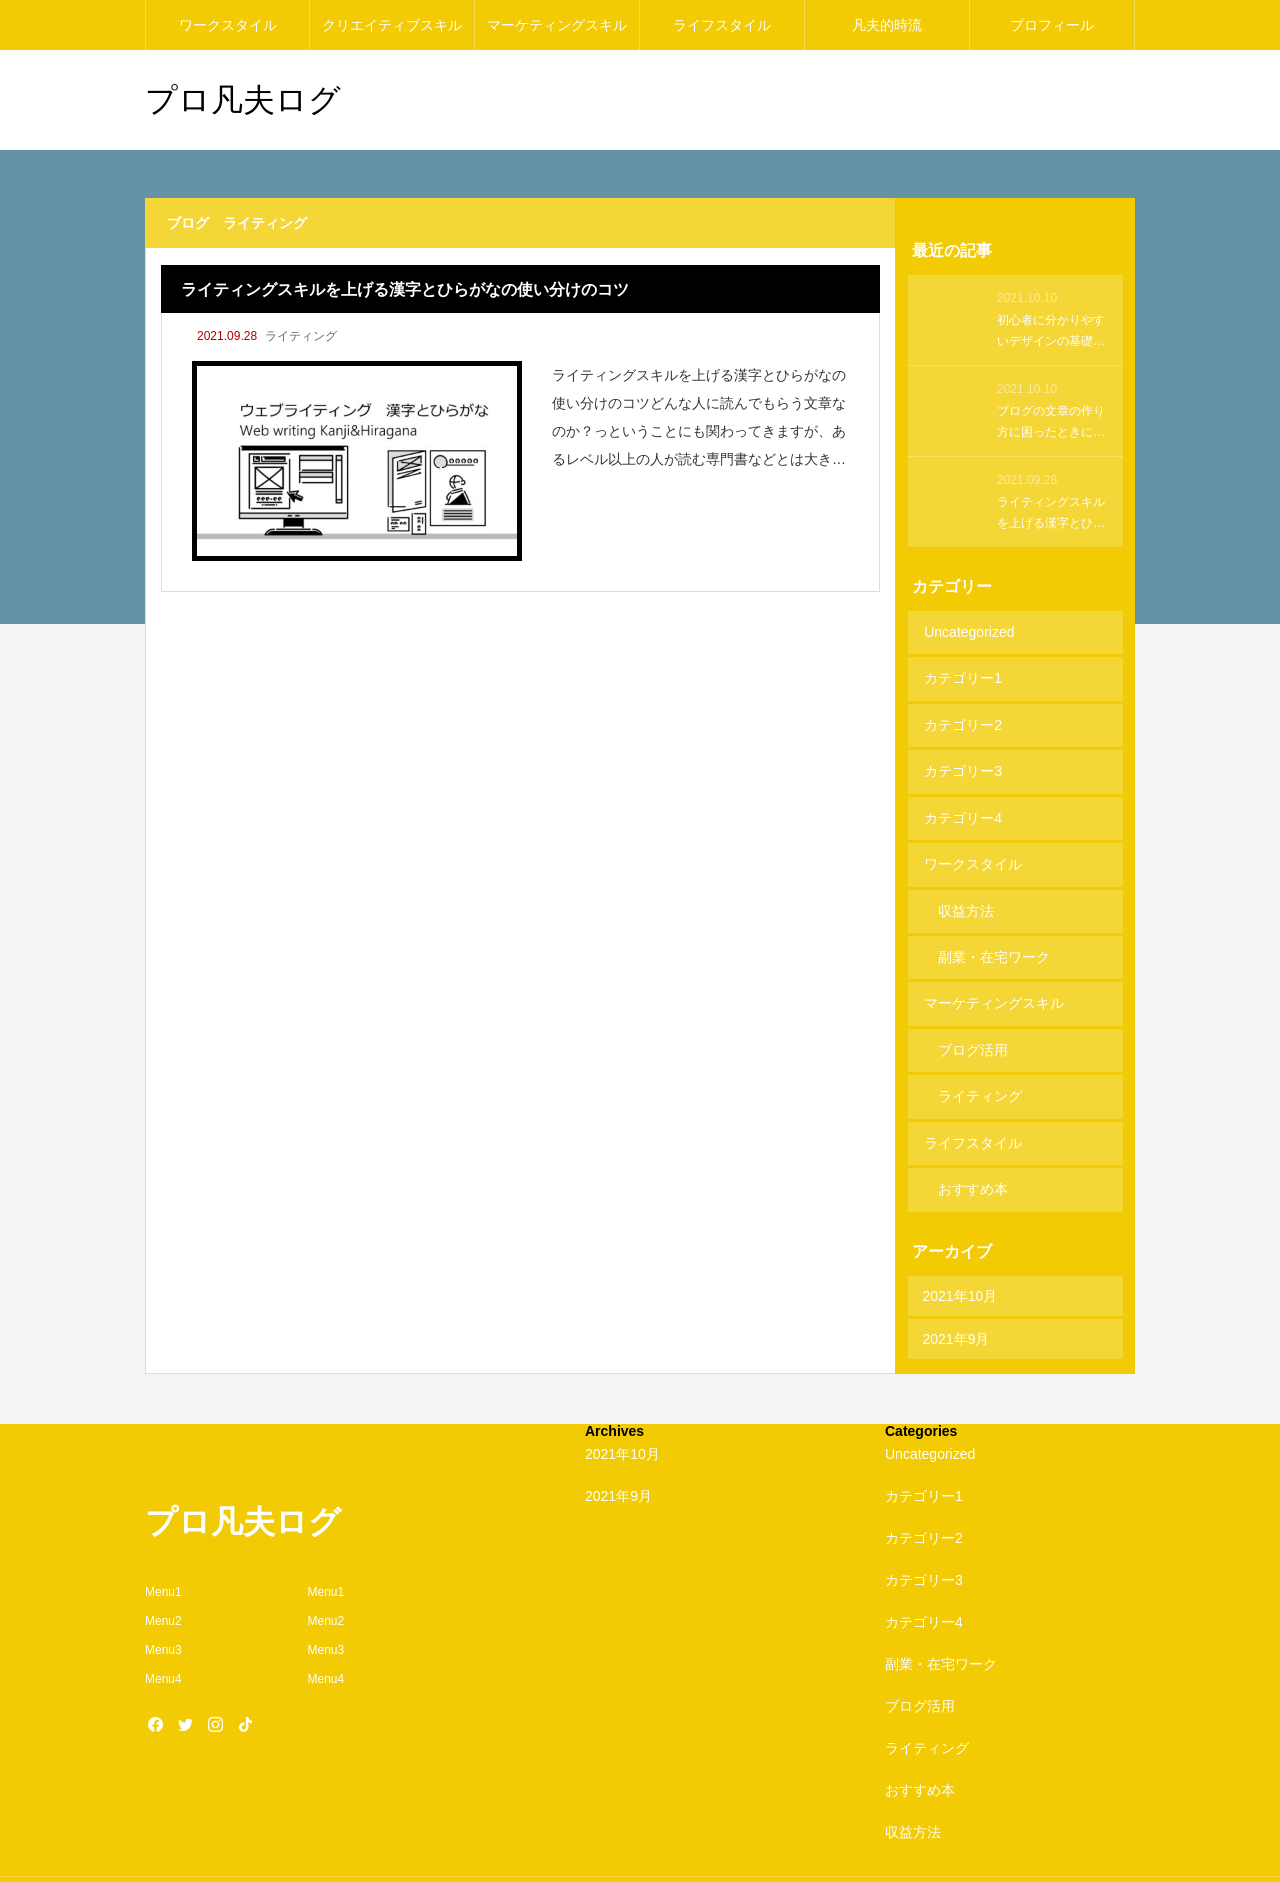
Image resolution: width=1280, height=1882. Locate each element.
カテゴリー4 (962, 803)
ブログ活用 (973, 1018)
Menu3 (163, 1605)
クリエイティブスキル (392, 25)
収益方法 (966, 889)
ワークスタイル (228, 25)
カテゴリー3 (962, 760)
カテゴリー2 (962, 717)
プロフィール (1052, 25)
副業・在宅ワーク (994, 932)
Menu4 (163, 1634)
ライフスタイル (722, 25)
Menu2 (163, 1576)
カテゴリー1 (962, 674)
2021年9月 (956, 1294)
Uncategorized (968, 631)
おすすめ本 (973, 1147)
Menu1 (163, 1548)
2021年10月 (960, 1251)
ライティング (301, 336)
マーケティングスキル (557, 25)
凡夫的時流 (887, 25)
